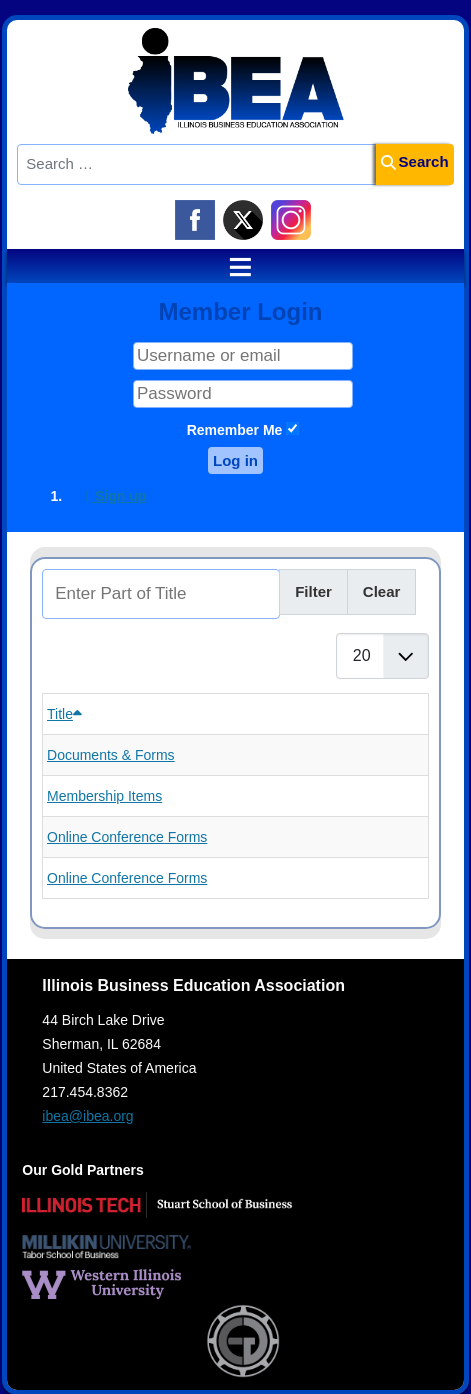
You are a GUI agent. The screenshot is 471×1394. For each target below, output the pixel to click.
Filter (313, 591)
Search (415, 161)
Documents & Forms (111, 755)
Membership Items (104, 796)
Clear (382, 591)
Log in (235, 460)
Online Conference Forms (127, 837)
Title (64, 714)
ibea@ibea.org (87, 1116)
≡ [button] (231, 267)
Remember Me (235, 430)
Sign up (116, 496)
